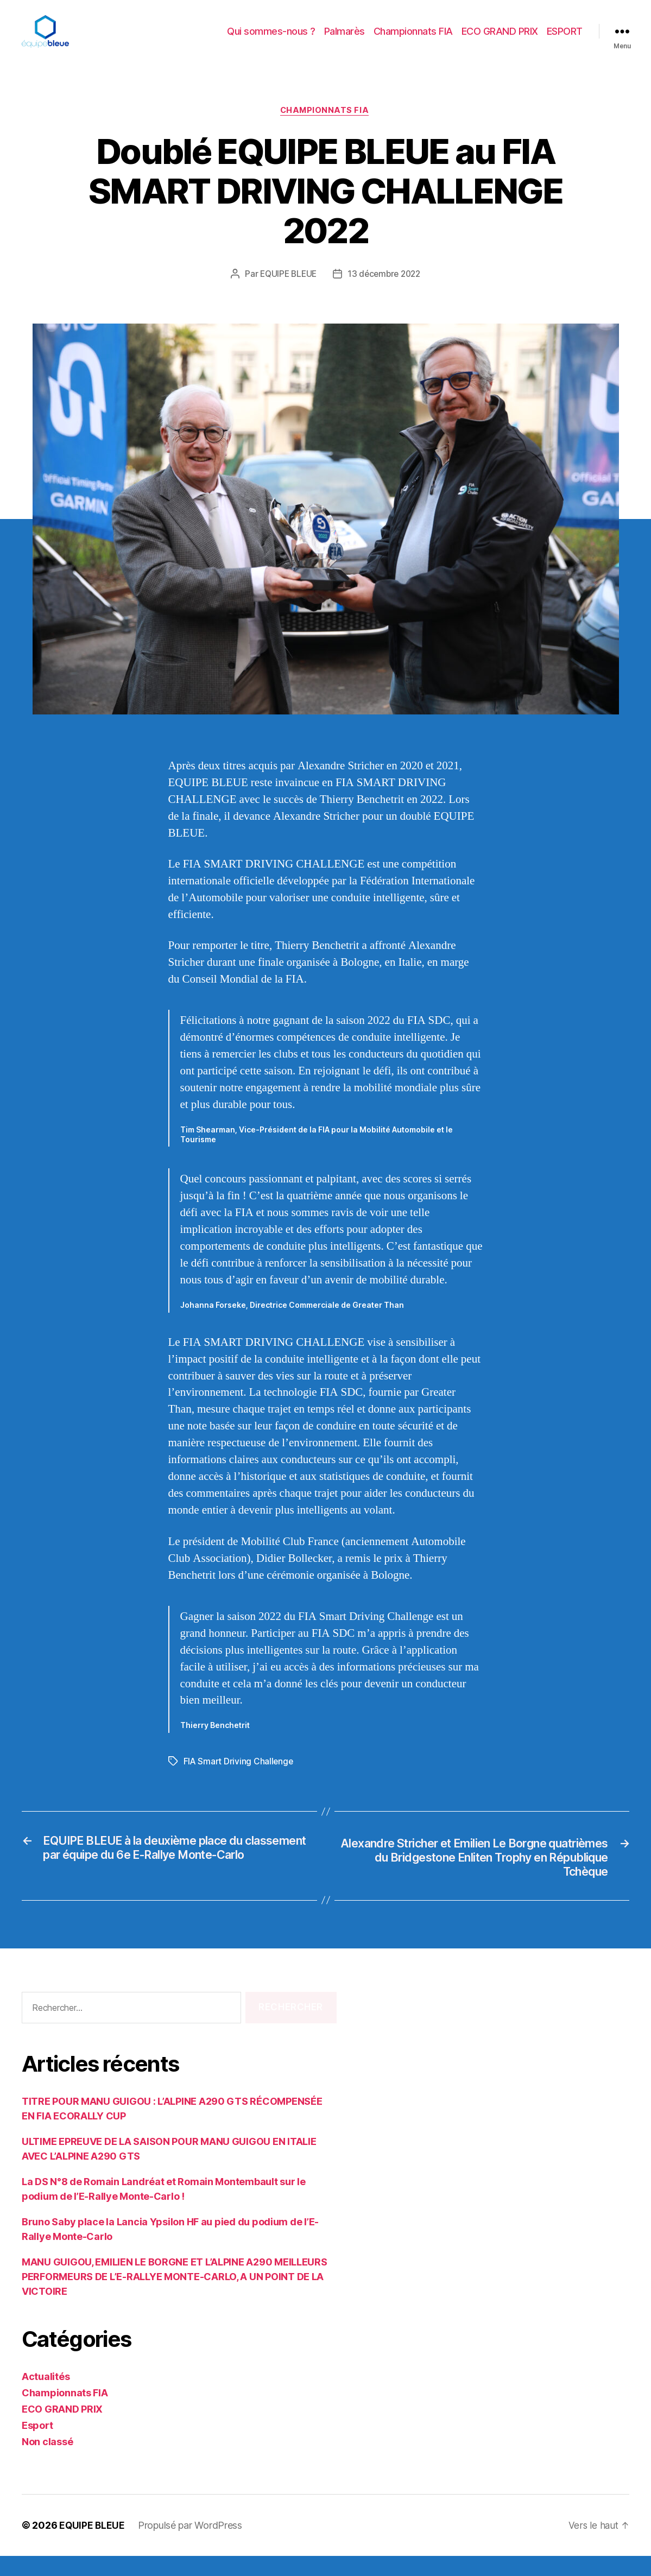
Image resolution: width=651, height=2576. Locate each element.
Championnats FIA (413, 39)
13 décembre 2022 (385, 291)
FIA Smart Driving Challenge (239, 1778)
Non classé (47, 2461)
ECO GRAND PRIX (500, 39)
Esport (37, 2445)
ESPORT (565, 39)
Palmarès (344, 39)
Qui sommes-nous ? (271, 39)
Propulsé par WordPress (191, 2545)
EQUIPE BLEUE (286, 291)
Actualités (45, 2396)
